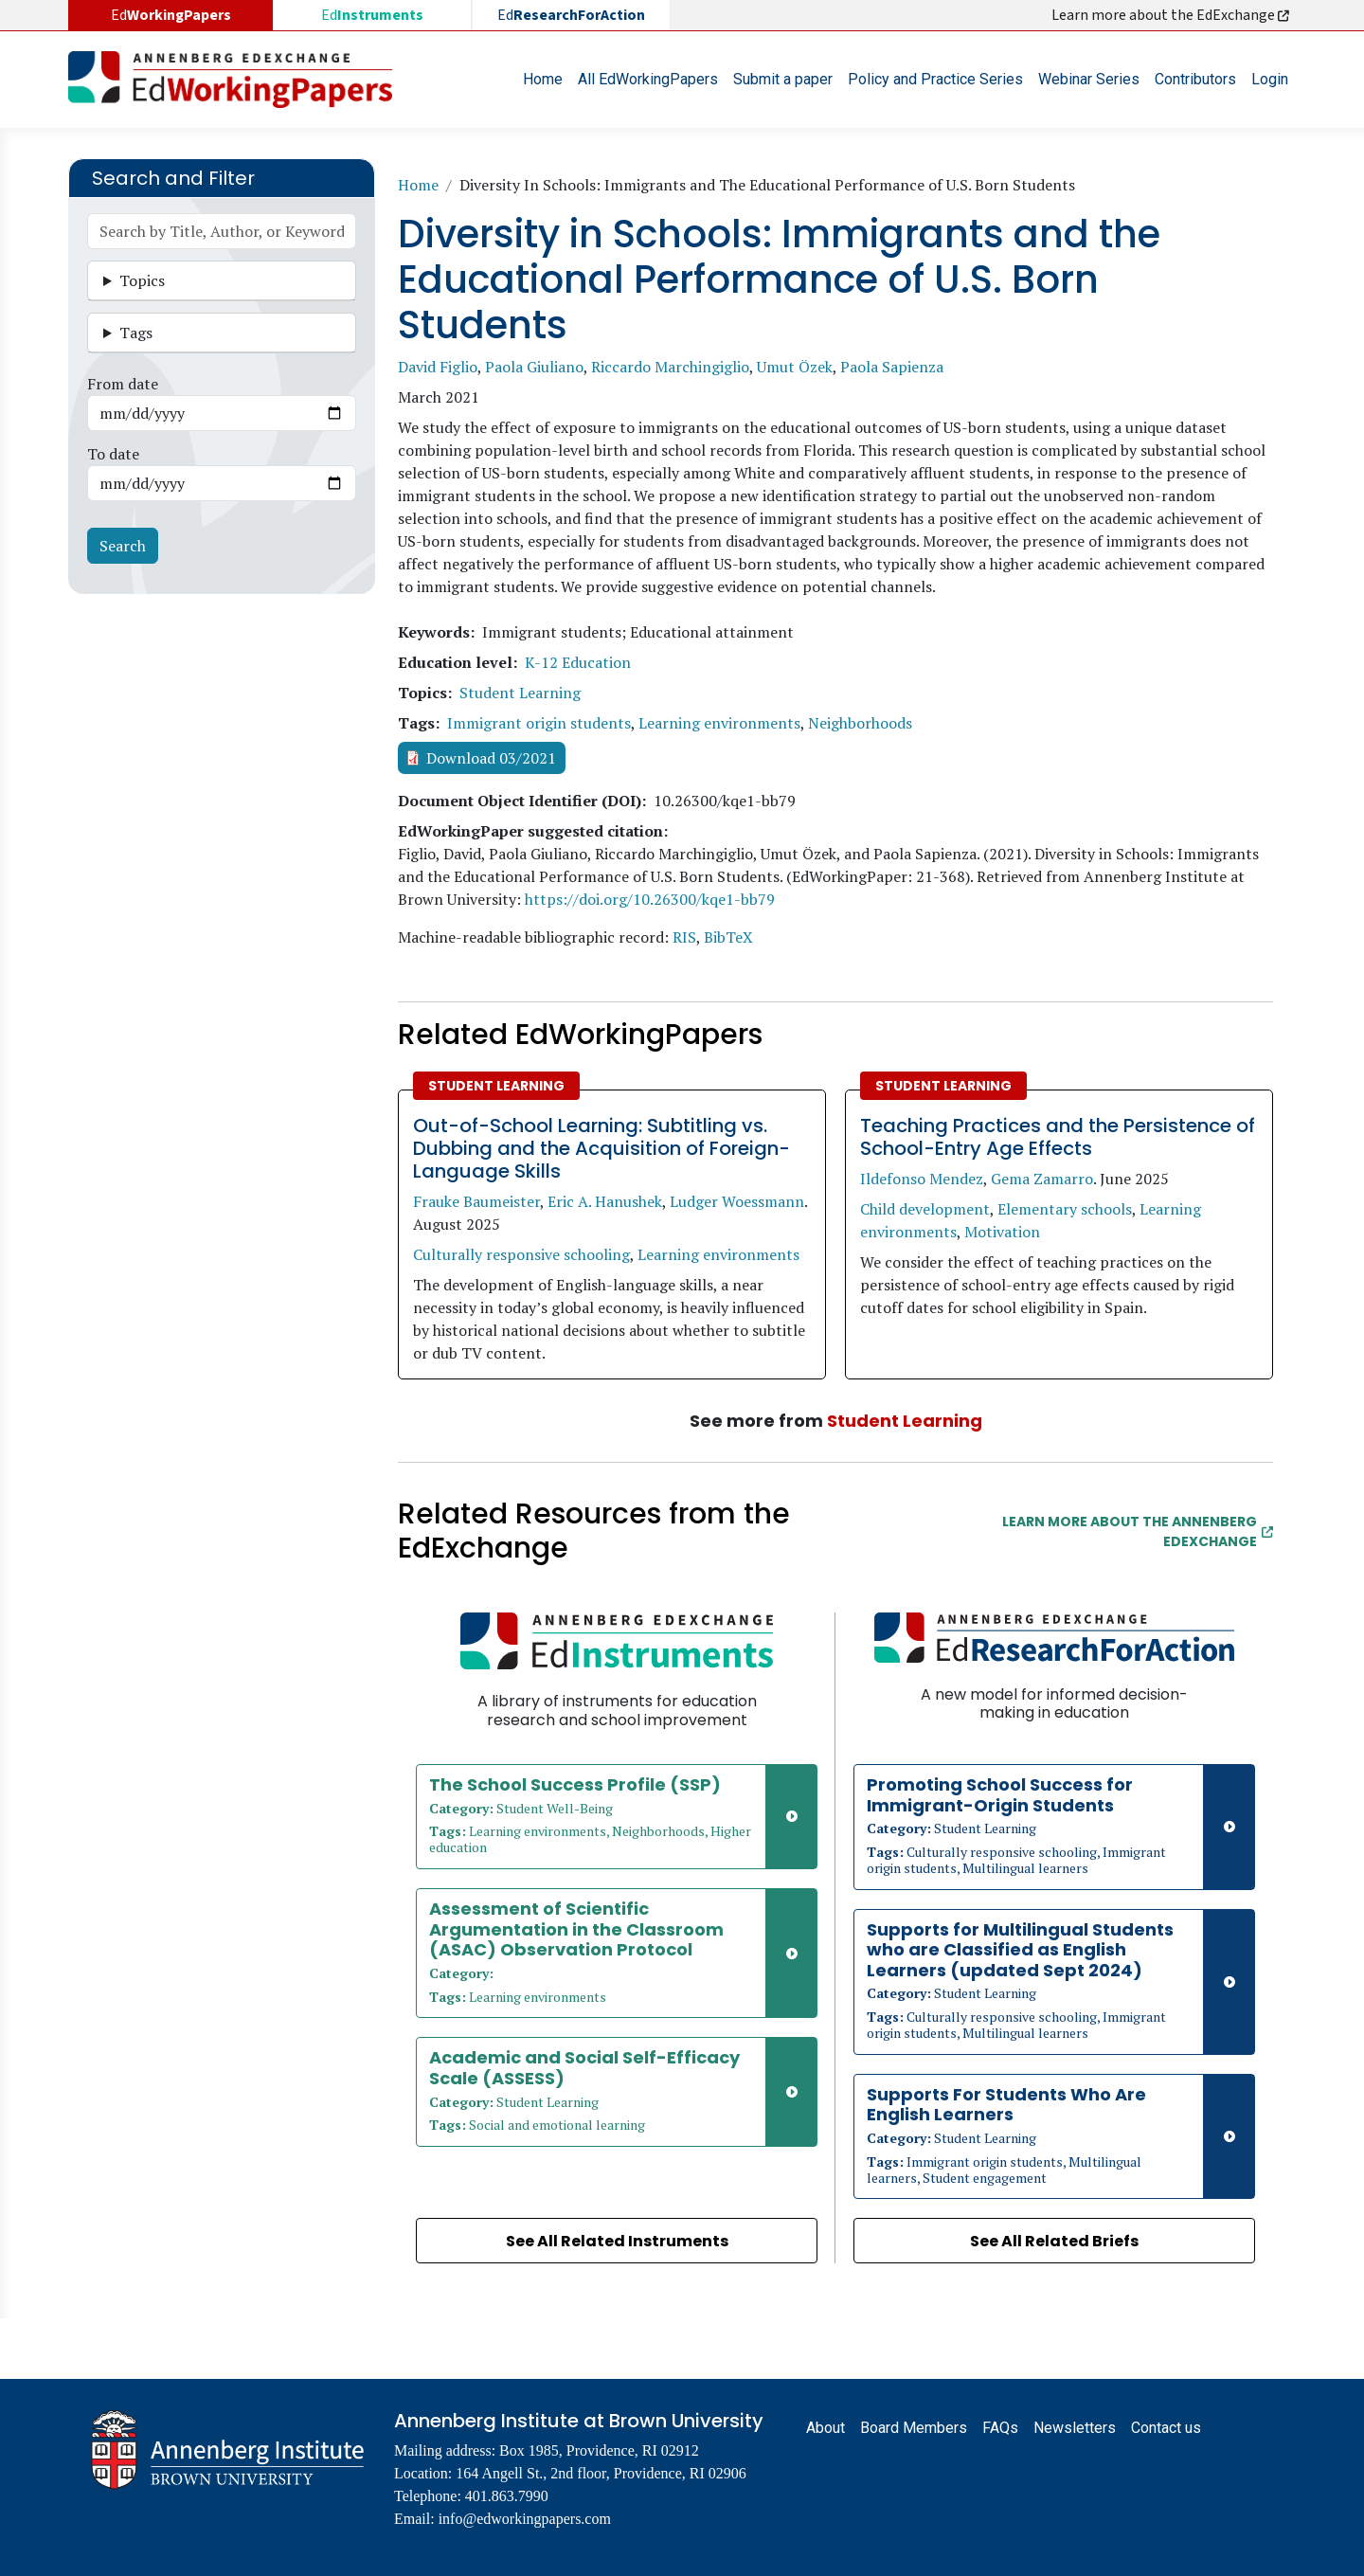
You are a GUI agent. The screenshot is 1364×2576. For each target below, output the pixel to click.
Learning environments (719, 722)
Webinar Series (1089, 79)
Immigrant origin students (539, 722)
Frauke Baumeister (476, 1201)
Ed (372, 15)
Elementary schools (1064, 1208)
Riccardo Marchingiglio (670, 366)
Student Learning (520, 692)
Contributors (1195, 79)
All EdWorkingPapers (648, 79)
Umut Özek (795, 366)
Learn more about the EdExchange (1171, 15)
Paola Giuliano (534, 366)
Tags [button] (136, 332)
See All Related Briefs (1054, 2241)
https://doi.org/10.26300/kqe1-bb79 (650, 899)
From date (122, 383)
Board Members (913, 2428)
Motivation (1002, 1231)
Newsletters (1074, 2428)
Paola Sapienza (891, 366)
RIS (684, 937)
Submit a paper (783, 79)
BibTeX (728, 937)
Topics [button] (142, 280)
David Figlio (437, 366)
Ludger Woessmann (737, 1201)
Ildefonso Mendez (921, 1178)
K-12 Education (578, 662)
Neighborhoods (860, 722)
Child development (925, 1208)
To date (113, 453)
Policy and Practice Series (935, 79)
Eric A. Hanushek (604, 1201)
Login (1269, 79)
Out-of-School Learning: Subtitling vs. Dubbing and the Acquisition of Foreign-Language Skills (601, 1148)
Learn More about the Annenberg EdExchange (1137, 1531)
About (825, 2428)
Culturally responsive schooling (521, 1254)
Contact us (1166, 2428)
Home (543, 79)
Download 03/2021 (491, 758)
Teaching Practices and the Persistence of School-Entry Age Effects (1057, 1137)
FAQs (1000, 2428)
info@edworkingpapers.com (525, 2519)
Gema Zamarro (1042, 1178)
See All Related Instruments (617, 2241)
